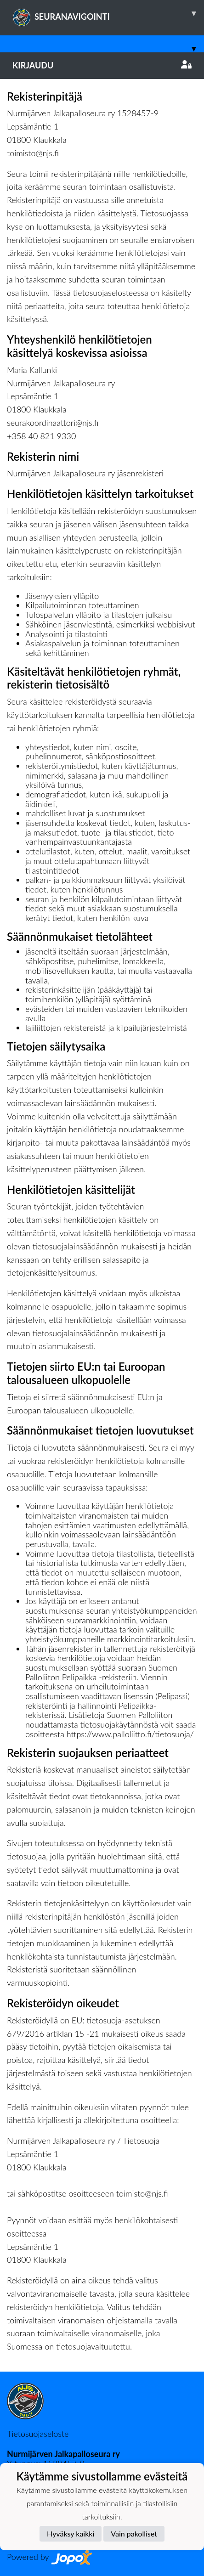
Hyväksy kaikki (70, 2533)
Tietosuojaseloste (37, 2434)
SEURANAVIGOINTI (108, 13)
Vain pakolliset (134, 2533)
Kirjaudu (102, 65)
